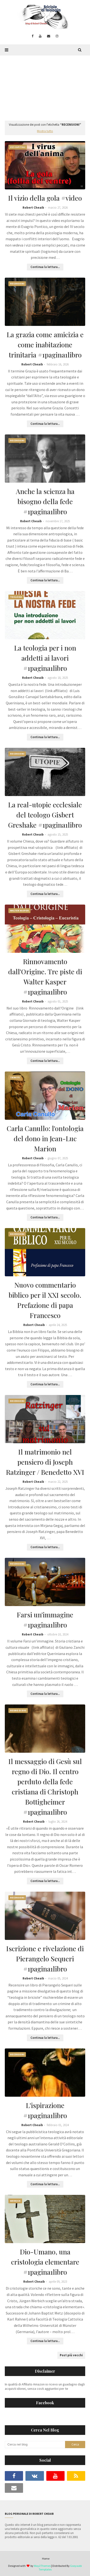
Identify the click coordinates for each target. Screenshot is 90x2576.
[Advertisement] (45, 85)
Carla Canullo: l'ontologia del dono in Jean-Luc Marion (45, 1138)
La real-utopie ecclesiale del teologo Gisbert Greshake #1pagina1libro (45, 814)
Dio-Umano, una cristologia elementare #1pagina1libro (45, 2261)
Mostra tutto (45, 131)
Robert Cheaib (33, 208)
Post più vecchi (71, 2355)
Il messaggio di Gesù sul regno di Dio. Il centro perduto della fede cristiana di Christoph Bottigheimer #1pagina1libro (45, 1786)
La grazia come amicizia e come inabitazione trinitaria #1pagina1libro (45, 344)
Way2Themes (42, 2566)
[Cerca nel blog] (35, 2444)
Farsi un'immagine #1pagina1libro (45, 1619)
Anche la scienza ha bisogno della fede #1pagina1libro (45, 501)
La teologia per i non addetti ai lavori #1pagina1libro (45, 658)
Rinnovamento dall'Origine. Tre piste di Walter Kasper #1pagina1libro (45, 976)
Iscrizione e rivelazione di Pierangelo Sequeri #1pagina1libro (45, 1958)
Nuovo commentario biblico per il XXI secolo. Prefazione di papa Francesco (45, 1300)
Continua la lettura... (45, 267)
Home (45, 2558)
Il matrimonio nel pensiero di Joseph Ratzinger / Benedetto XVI (45, 1462)
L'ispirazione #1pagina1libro (45, 2110)
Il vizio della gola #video (45, 197)
